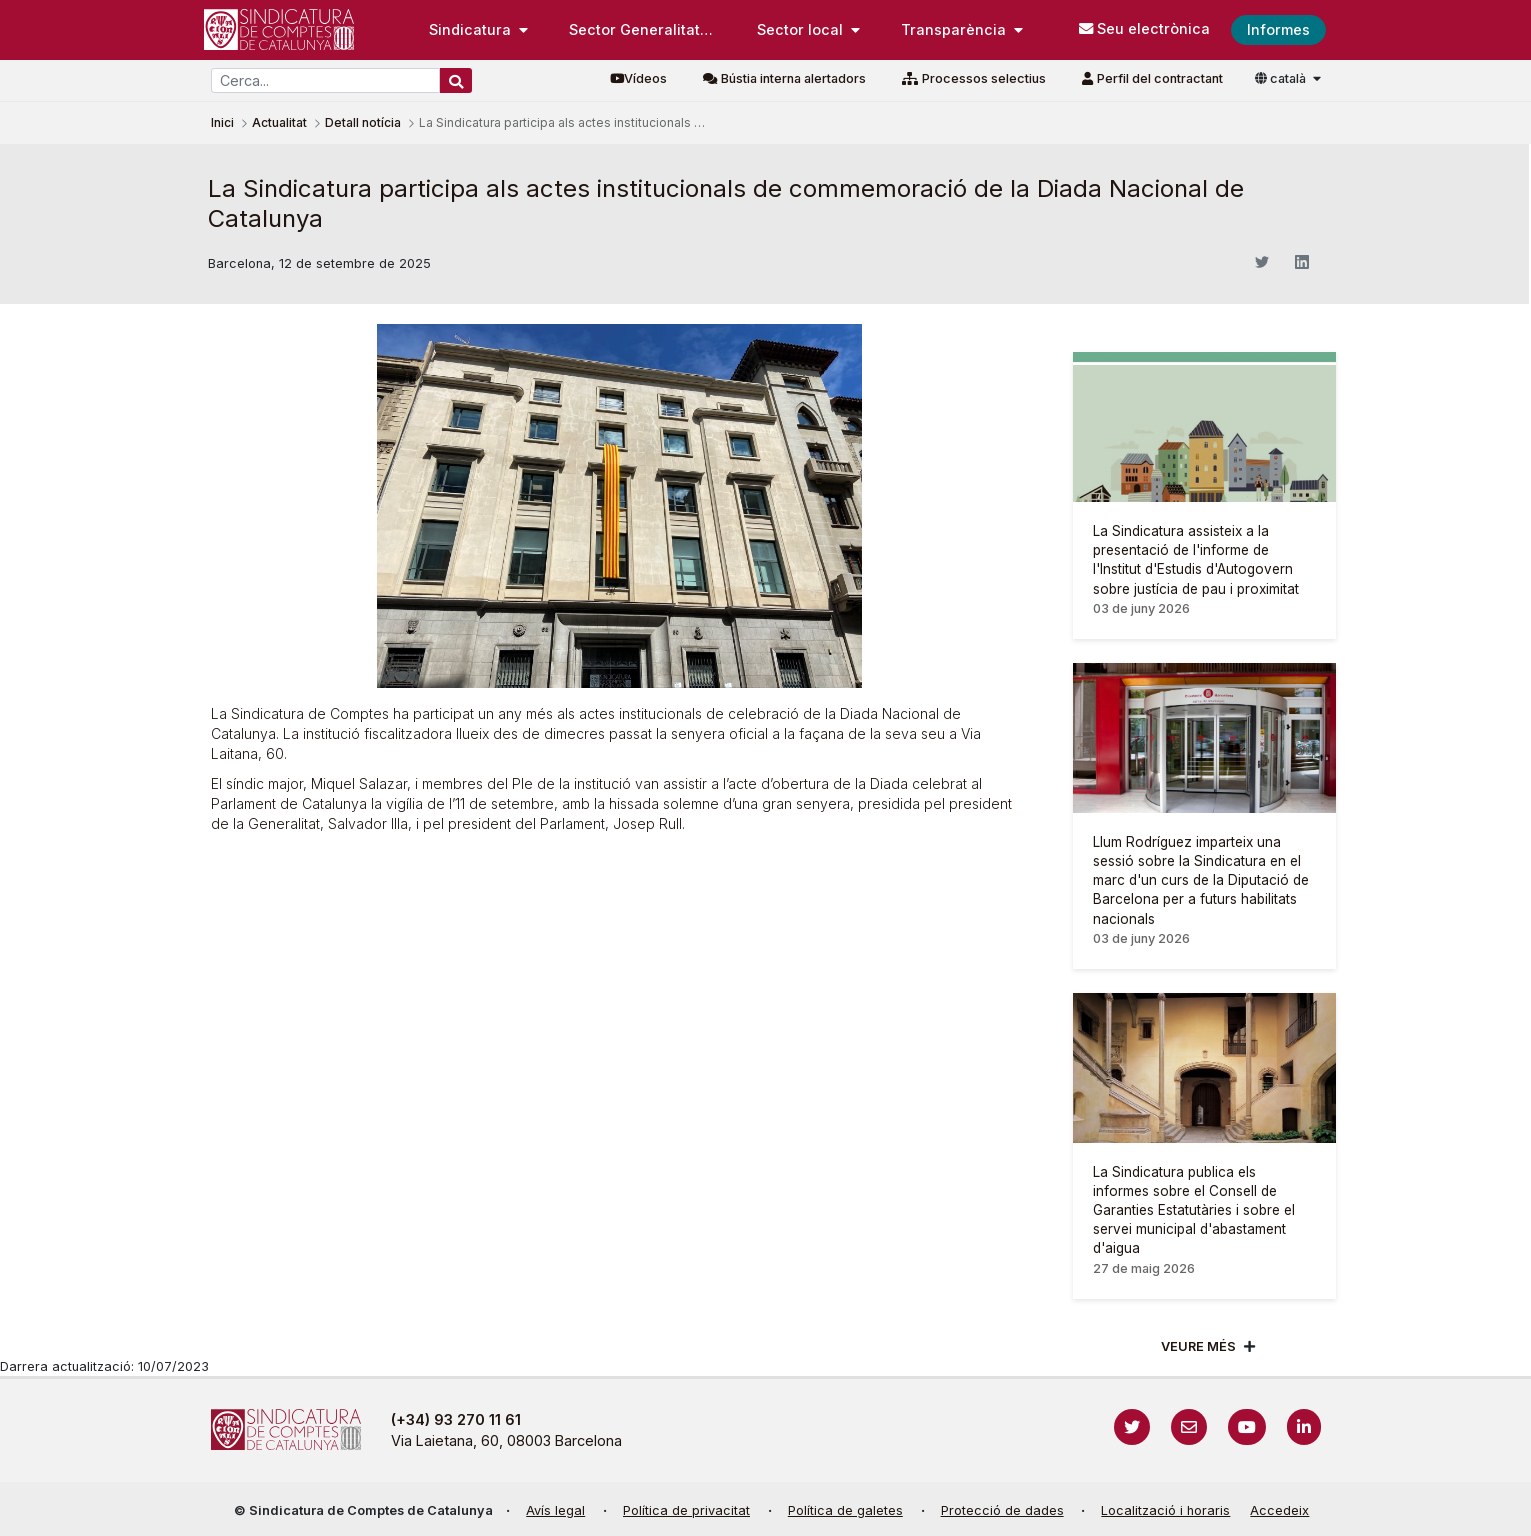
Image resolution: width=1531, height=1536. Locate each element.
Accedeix (1279, 1510)
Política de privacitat (686, 1510)
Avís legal (555, 1510)
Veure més (1198, 1346)
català (1282, 78)
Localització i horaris (1165, 1510)
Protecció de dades (1002, 1510)
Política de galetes (845, 1510)
